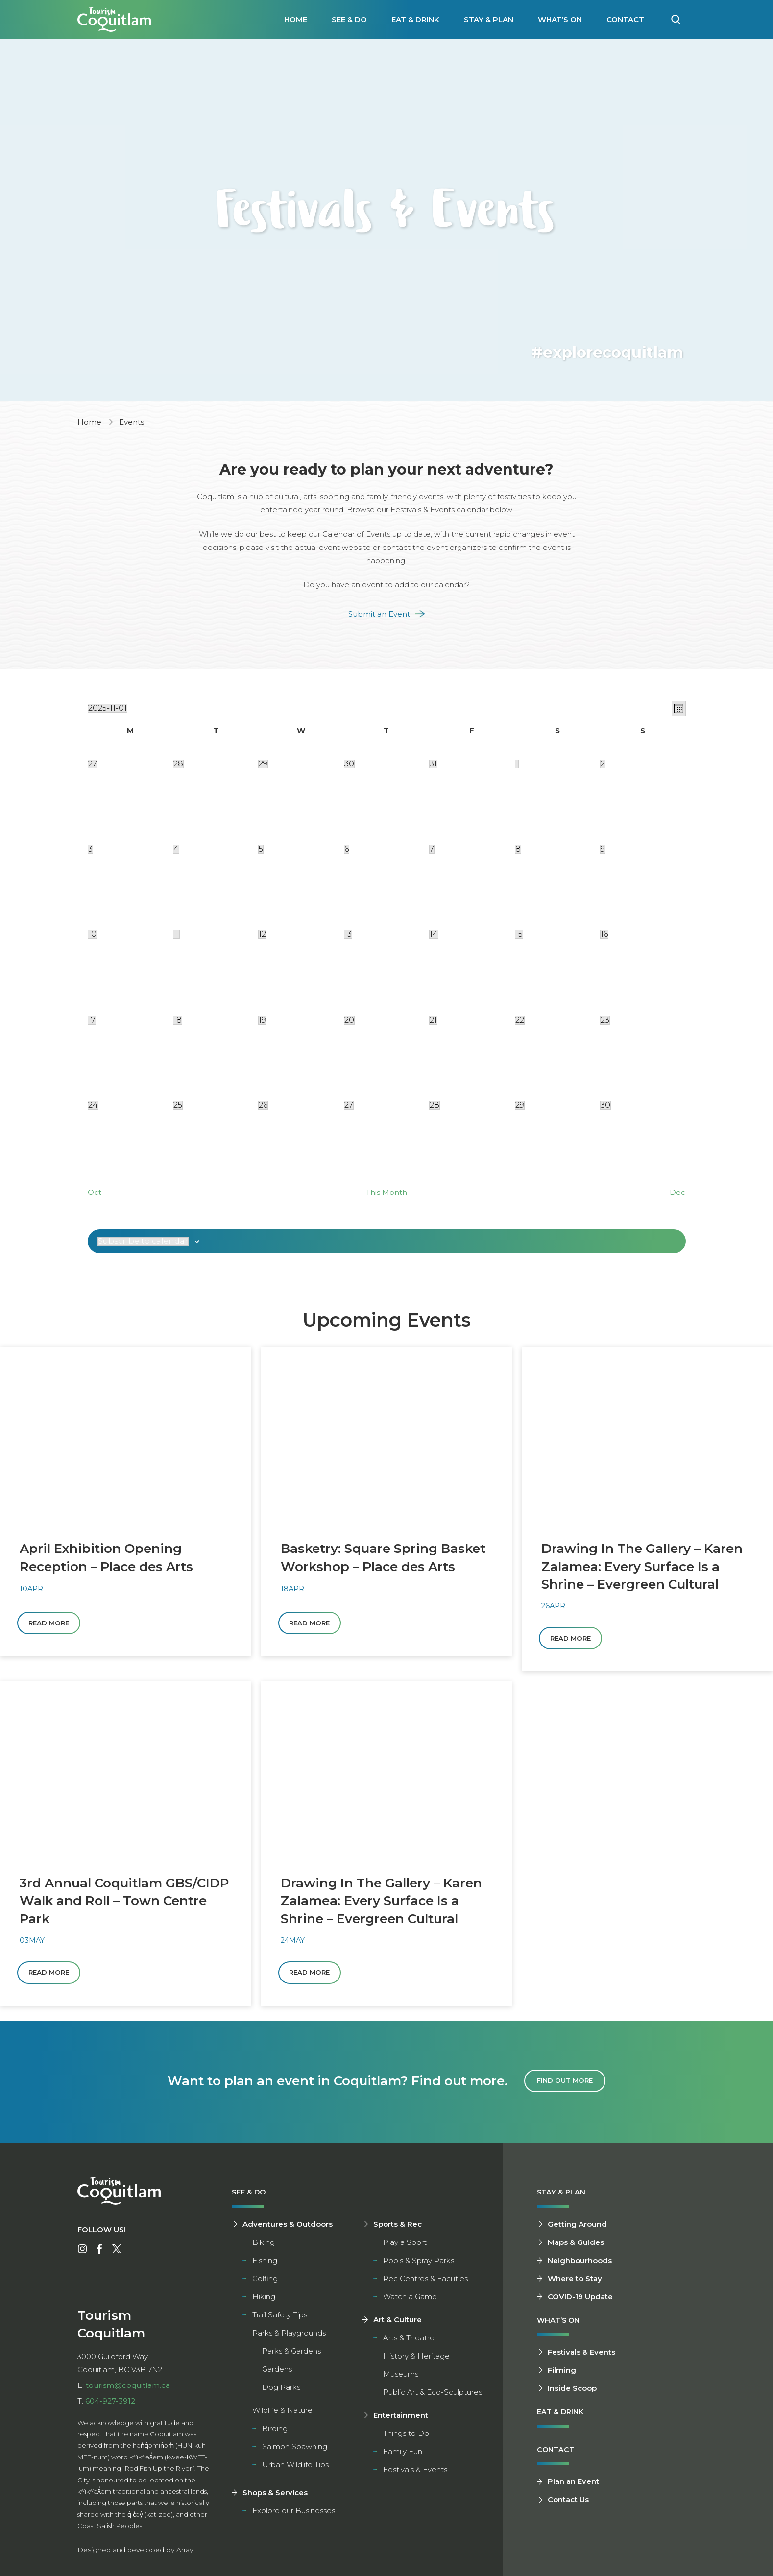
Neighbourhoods (580, 2263)
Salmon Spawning (294, 2449)
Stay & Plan (488, 19)
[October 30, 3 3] (349, 764)
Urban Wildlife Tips (295, 2467)
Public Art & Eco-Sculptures (432, 2395)
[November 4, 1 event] (176, 849)
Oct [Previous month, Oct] (94, 1192)
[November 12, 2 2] (262, 934)
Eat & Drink (415, 19)
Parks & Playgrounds (289, 2335)
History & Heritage (416, 2358)
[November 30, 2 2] (605, 1105)
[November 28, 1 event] (434, 1105)
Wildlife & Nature (282, 2413)
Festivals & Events (415, 2472)
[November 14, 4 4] (433, 934)
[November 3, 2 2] (90, 849)
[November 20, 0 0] (349, 1020)
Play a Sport (405, 2245)
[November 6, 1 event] (346, 849)
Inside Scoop (572, 2392)
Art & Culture (397, 2322)
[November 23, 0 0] (605, 1020)
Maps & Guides (576, 2245)
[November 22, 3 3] (520, 1020)
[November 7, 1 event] (432, 849)
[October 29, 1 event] (263, 764)
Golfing (265, 2281)
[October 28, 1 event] (178, 764)
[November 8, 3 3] (518, 849)
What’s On (560, 19)
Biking (263, 2245)
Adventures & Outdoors (287, 2227)
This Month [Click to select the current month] (386, 1192)
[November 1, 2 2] (517, 764)
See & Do (349, 19)
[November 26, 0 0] (263, 1105)
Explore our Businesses (293, 2513)
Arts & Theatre (409, 2340)
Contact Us (568, 2504)
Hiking (263, 2299)
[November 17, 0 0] (92, 1020)
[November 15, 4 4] (519, 934)
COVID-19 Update (580, 2299)
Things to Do (406, 2436)
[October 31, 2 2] (433, 764)
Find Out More (565, 2083)
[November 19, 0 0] (262, 1020)
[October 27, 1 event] (92, 764)
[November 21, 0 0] (433, 1020)
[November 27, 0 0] (349, 1105)
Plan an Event (573, 2486)
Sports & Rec (397, 2227)
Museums (400, 2377)
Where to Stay (575, 2281)
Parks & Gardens (291, 2354)
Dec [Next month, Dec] (677, 1192)
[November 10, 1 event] (92, 934)
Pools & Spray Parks (418, 2263)
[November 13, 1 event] (348, 934)
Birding (275, 2431)
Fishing (264, 2263)
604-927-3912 (110, 2403)
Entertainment (400, 2418)
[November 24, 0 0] (93, 1105)
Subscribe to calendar (143, 1241)
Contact (625, 19)
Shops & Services (275, 2495)
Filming (562, 2374)
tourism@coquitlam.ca (128, 2387)
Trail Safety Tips (279, 2317)
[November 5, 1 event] (261, 849)
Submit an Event (379, 614)
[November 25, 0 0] (178, 1105)
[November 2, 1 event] (602, 764)
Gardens (277, 2372)
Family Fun (402, 2454)
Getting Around (577, 2227)
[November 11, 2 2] (176, 934)
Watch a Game (410, 2299)
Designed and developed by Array (135, 2552)
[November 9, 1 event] (602, 849)
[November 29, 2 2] (520, 1105)
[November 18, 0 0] (177, 1020)
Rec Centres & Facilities (425, 2281)
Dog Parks (281, 2390)
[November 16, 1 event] (604, 934)
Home (295, 19)
